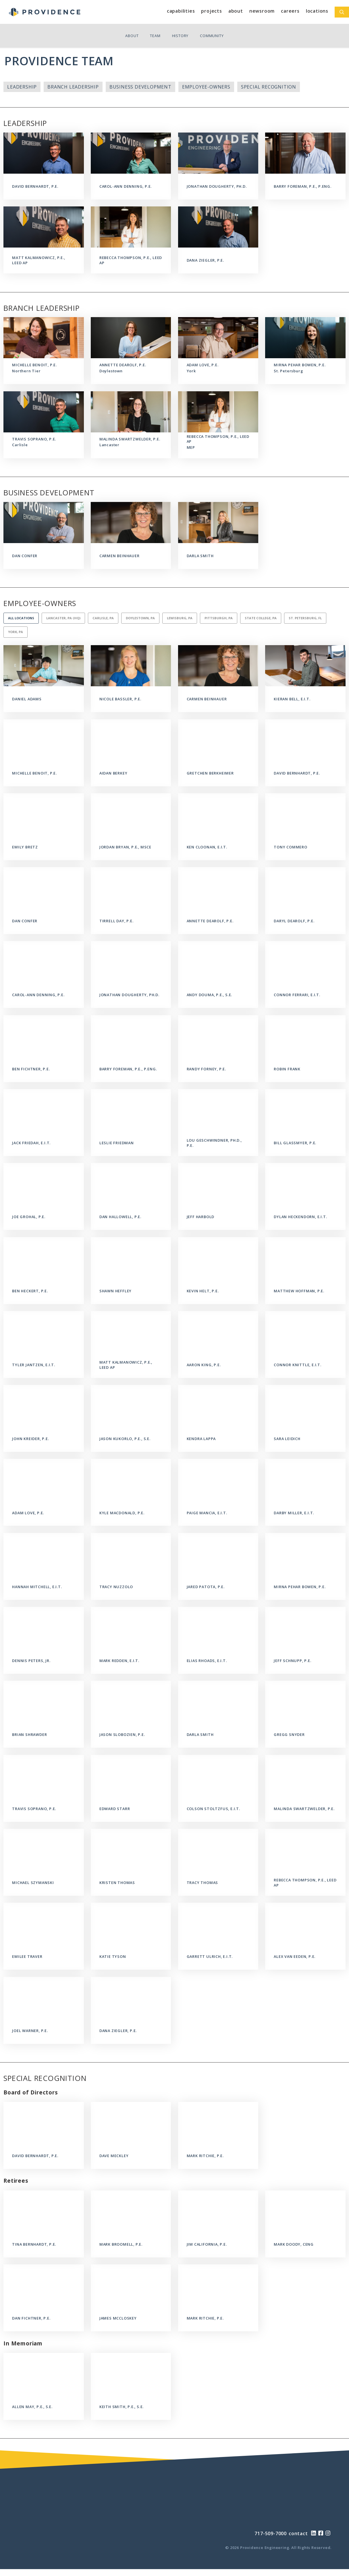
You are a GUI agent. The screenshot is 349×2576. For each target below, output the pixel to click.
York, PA (15, 632)
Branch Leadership (73, 87)
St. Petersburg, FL (305, 618)
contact (298, 2533)
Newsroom (262, 11)
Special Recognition (268, 87)
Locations (317, 11)
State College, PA (261, 618)
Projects (211, 11)
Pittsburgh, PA (219, 618)
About (235, 11)
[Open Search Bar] (342, 12)
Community (211, 35)
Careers (290, 11)
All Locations (21, 618)
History (180, 35)
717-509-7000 (270, 2533)
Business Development (140, 87)
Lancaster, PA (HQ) (63, 618)
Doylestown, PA (140, 618)
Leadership (22, 87)
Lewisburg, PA (179, 618)
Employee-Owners (206, 87)
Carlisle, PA (103, 618)
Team (155, 35)
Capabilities (181, 11)
